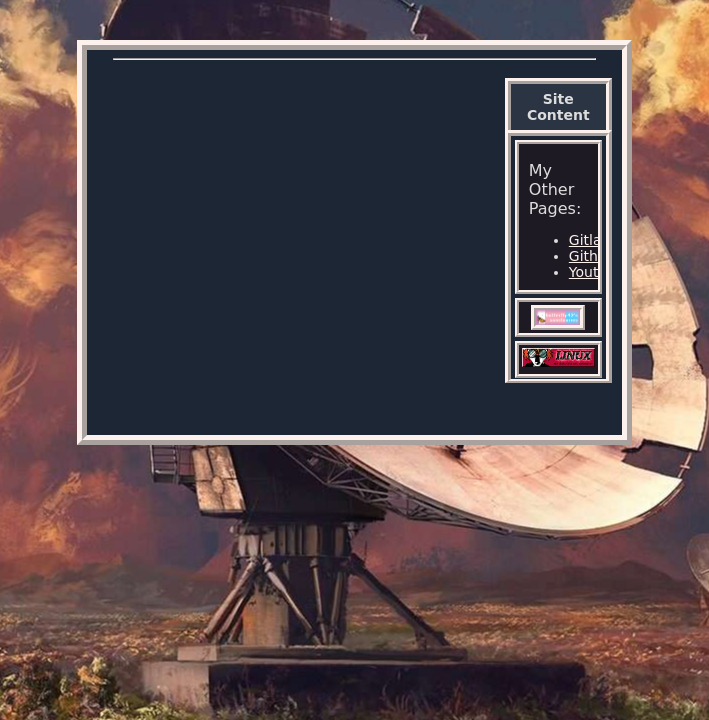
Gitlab (590, 240)
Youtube (597, 272)
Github (592, 256)
